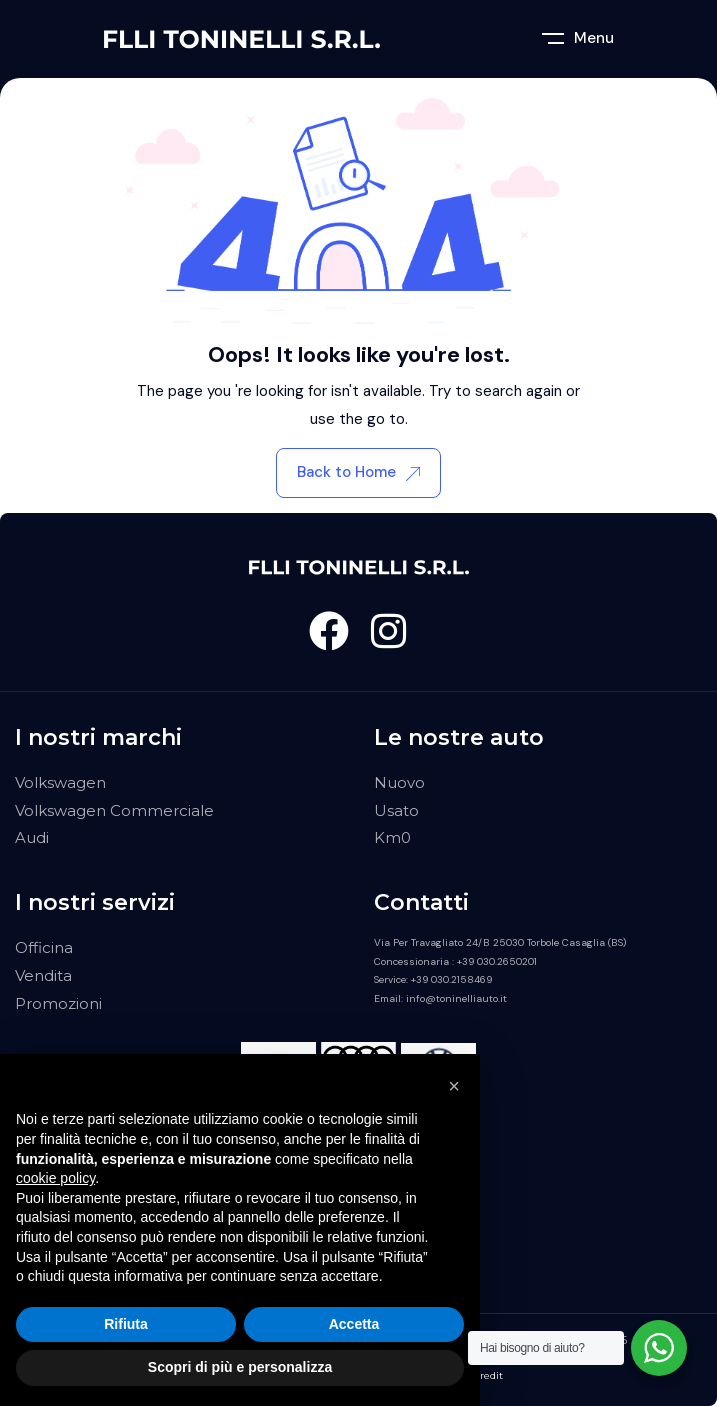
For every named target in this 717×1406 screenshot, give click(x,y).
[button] (454, 1086)
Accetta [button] (354, 1324)
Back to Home (358, 472)
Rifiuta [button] (126, 1324)
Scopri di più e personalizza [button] (240, 1367)
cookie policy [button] (55, 1178)
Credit (488, 1375)
